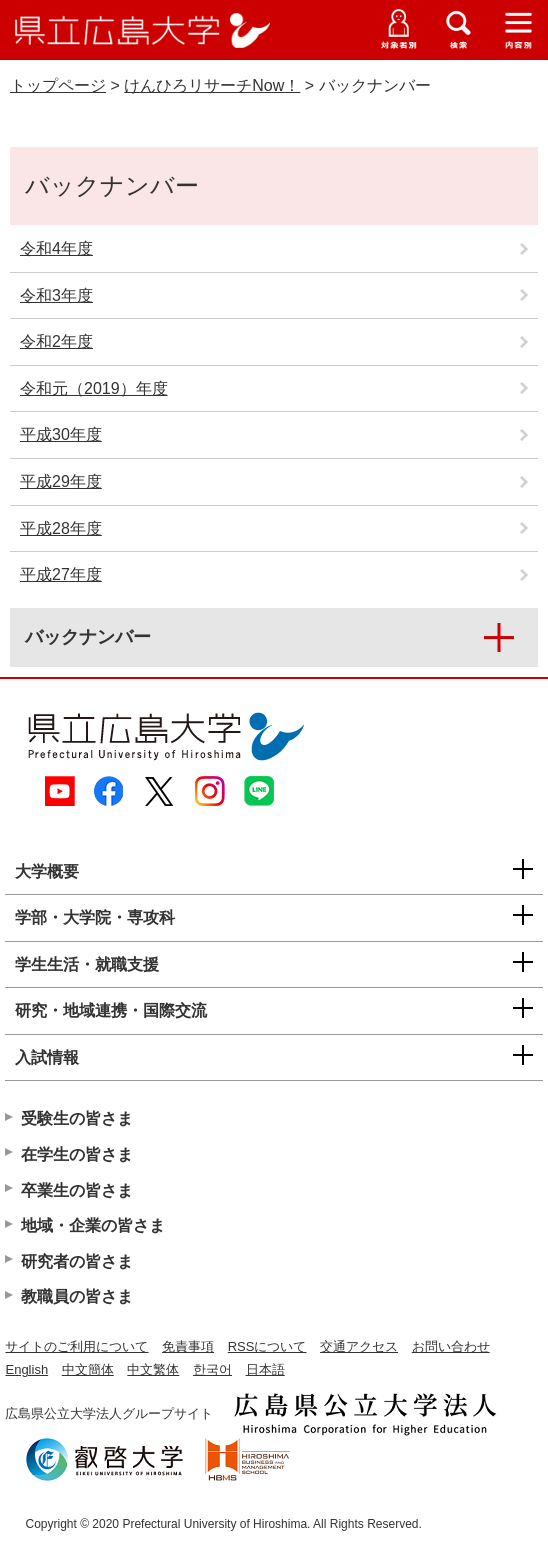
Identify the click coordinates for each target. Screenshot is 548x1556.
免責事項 (188, 1346)
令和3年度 (56, 295)
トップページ (58, 85)
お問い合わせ (451, 1346)
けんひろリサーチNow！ (212, 85)
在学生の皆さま (77, 1154)
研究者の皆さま (77, 1261)
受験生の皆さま (77, 1118)
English (26, 1369)
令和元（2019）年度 (94, 388)
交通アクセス (359, 1346)
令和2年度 (56, 341)
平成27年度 (61, 574)
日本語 (265, 1369)
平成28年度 (61, 528)
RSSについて (267, 1346)
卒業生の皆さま (77, 1190)
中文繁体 (153, 1369)
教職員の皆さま (77, 1296)
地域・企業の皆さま (93, 1225)
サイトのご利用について (76, 1346)
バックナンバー (88, 637)
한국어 (212, 1369)
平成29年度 (61, 481)
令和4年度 (56, 248)
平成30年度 (61, 434)
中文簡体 (88, 1369)
